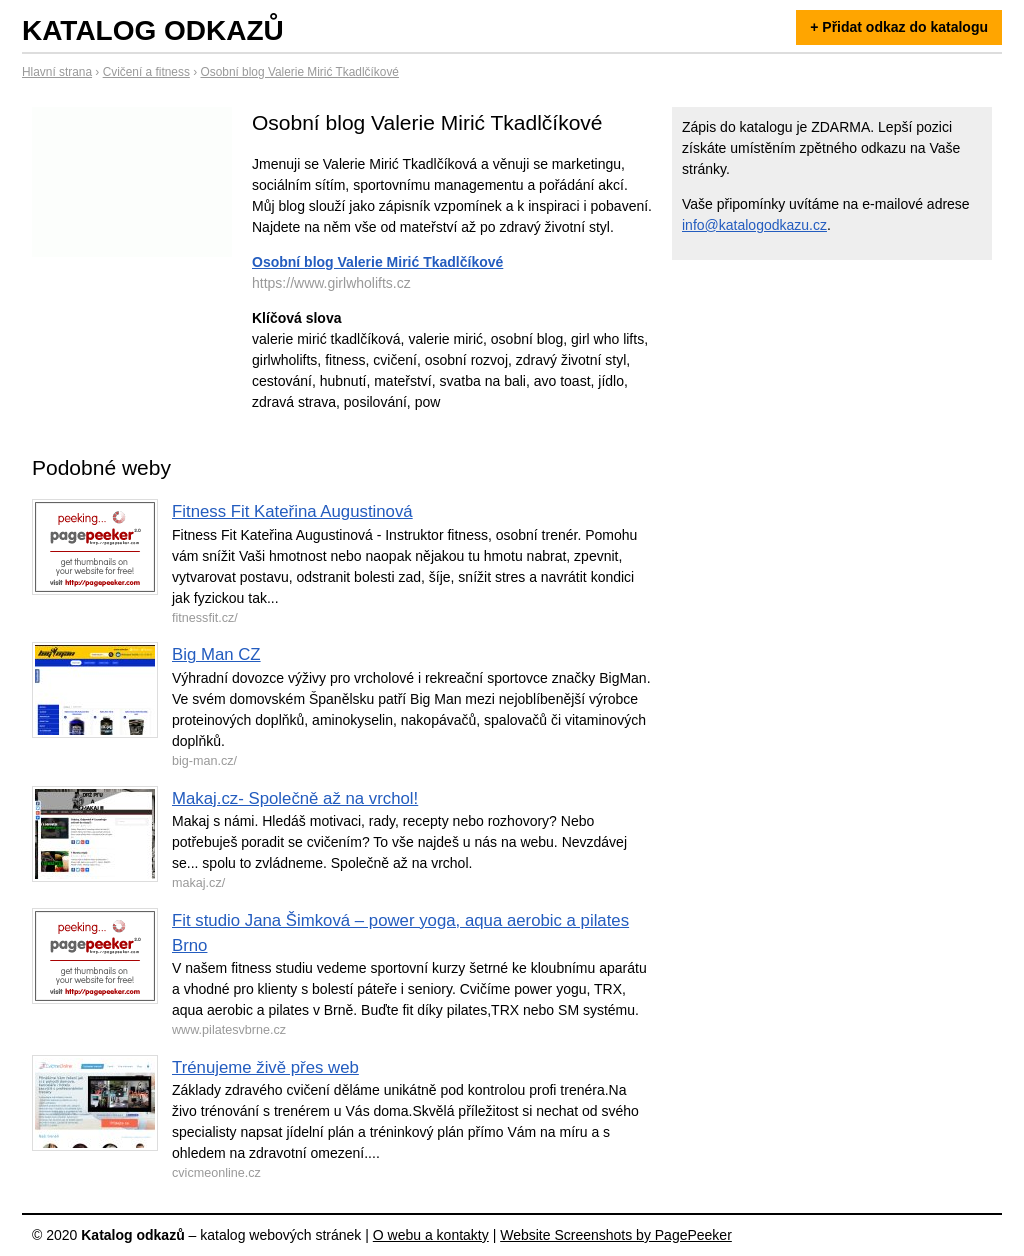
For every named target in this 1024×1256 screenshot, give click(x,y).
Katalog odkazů (153, 30)
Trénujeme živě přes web (265, 1067)
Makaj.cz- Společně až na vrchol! (295, 798)
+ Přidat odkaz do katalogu (899, 27)
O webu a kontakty (431, 1235)
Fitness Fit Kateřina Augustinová (292, 511)
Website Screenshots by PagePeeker (616, 1235)
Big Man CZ (216, 654)
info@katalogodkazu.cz (754, 225)
